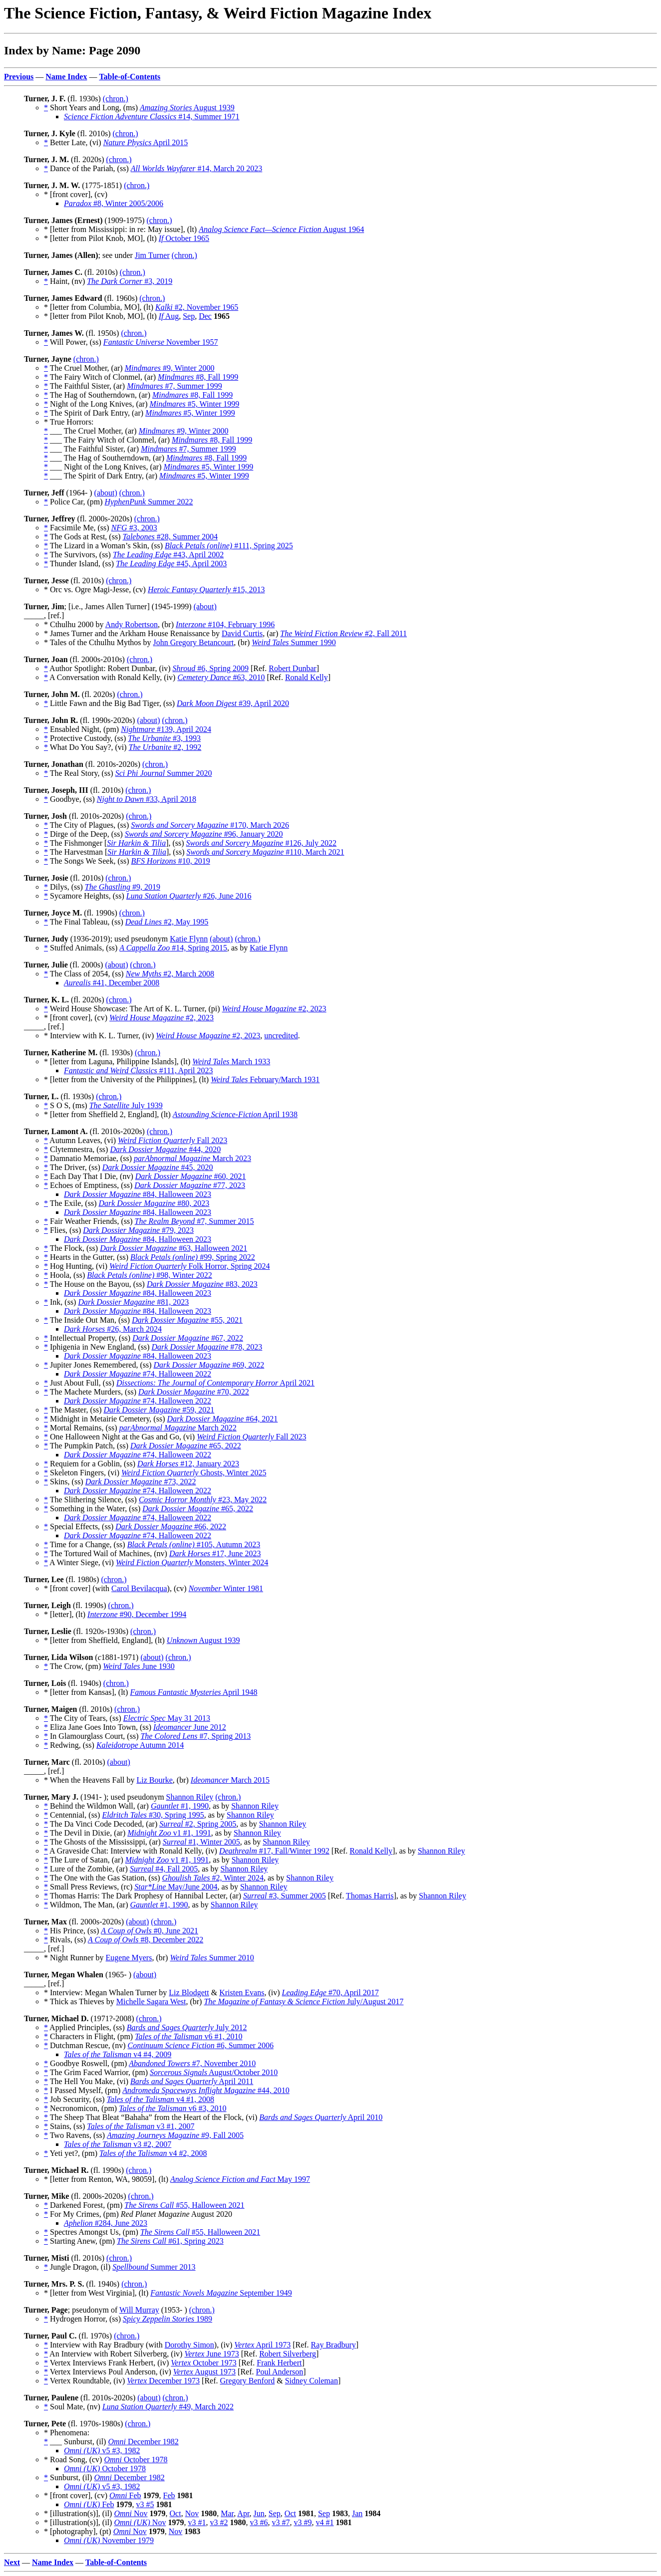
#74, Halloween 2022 (137, 1374)
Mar (227, 2513)
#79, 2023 (138, 1230)
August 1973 (204, 2371)
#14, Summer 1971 (152, 116)
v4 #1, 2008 (160, 2099)
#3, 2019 (129, 281)
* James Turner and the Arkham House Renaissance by (133, 633)
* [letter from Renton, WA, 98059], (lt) (107, 2179)
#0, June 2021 (149, 1930)
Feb (125, 2495)
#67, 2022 (187, 1338)
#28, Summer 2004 (170, 536)
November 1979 (109, 2540)
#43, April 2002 (168, 554)
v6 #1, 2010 (188, 2036)
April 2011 (191, 2081)
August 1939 (187, 107)
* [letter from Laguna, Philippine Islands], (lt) (118, 1061)
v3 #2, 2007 (117, 2144)
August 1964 (281, 229)
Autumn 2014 (140, 1745)
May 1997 (240, 2179)
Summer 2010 (212, 1957)
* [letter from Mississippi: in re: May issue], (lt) (121, 229)
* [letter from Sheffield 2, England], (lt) (108, 1114)
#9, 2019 (122, 887)
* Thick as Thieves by (80, 2001)
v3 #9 (303, 2522)
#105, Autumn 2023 (194, 1544)
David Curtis (242, 633)
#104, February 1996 (225, 624)
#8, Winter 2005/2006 (113, 203)
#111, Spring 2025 (229, 545)
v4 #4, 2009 (117, 2054)
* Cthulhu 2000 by (74, 624)
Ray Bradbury (333, 2345)
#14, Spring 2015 (173, 947)
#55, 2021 (187, 1320)
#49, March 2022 (168, 2406)
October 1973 (204, 2362)
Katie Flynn (189, 939)
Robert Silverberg (287, 2353)
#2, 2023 (274, 1008)
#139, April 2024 (166, 729)
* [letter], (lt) (65, 1614)
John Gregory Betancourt (193, 642)
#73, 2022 (140, 1481)
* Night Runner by (75, 1957)
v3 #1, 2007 (140, 2126)
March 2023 (192, 1158)
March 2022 (178, 1427)
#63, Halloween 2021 (173, 1248)
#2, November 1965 (196, 307)
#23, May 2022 (203, 1499)
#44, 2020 (165, 1149)
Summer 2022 (149, 501)
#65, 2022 (185, 1445)
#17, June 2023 (215, 1553)
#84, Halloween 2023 (137, 1194)
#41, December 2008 (111, 982)
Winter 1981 (226, 1588)
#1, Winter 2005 (201, 1842)
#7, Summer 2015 (194, 1221)
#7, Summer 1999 (174, 386)
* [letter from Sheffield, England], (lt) (105, 1640)
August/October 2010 (214, 2072)
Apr (243, 2513)
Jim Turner (152, 255)
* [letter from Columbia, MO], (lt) (99, 307)
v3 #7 (281, 2522)
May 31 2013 (166, 1718)
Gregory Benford (247, 2380)
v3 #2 (219, 2522)
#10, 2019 (170, 861)
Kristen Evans (241, 1992)
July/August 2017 (303, 2001)
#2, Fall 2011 (343, 633)
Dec (205, 316)
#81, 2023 (133, 1302)
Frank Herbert (279, 2362)
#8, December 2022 (145, 1939)
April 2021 (215, 1383)
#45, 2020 (157, 1167)
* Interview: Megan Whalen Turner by (106, 1992)
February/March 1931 (265, 1079)
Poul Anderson (280, 2371)
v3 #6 (259, 2522)
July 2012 (187, 2027)
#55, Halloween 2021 (184, 2205)
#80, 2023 (153, 1203)
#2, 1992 (164, 747)
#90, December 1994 (136, 1614)
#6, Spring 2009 (211, 668)
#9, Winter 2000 (170, 368)
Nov (130, 2513)
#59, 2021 (158, 1409)
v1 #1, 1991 (169, 1833)
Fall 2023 (172, 1140)
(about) (105, 492)
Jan (357, 2513)
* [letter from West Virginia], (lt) (97, 2293)
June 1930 (139, 1666)
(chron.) (115, 98)
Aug (169, 316)
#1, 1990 (180, 1806)
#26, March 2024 (113, 1329)
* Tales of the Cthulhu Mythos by (98, 642)
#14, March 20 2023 (197, 168)
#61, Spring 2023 (170, 2241)
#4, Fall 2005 (164, 1869)
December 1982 (143, 2441)
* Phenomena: (66, 2432)
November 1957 (160, 342)
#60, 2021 (190, 1176)
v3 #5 (145, 2504)
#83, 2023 (202, 1284)
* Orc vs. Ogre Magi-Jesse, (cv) (96, 589)
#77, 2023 (189, 1185)
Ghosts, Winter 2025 (193, 1472)
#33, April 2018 (146, 799)
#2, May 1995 (167, 922)
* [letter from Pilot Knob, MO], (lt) (101, 238)
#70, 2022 (193, 1392)
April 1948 (193, 1692)
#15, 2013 (206, 589)
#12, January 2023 (188, 1463)
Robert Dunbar (293, 668)
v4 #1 (324, 2522)
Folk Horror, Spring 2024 (189, 1266)
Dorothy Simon (189, 2345)
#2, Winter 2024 (213, 1877)
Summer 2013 (153, 2267)
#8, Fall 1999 (198, 377)
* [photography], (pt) (78, 2531)
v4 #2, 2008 (153, 2153)
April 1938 (235, 1114)
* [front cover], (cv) (76, 1017)
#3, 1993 (164, 738)
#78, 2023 (207, 1347)
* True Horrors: (69, 422)
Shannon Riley (190, 1797)
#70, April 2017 (330, 1992)
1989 (167, 2319)
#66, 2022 (170, 1526)
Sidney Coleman (311, 2380)
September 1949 (221, 2293)
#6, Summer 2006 (201, 2045)
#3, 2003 (134, 527)
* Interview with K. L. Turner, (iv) (100, 1035)
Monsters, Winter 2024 (192, 1562)
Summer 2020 (163, 773)
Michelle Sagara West (151, 2001)
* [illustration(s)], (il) (79, 2513)
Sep (189, 316)
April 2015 (145, 142)
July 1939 (126, 1105)
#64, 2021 (222, 1418)
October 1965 (184, 238)
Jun (259, 2513)
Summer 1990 (293, 642)
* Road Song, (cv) (74, 2459)
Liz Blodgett (189, 1992)
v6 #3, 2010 (172, 2108)
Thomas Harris (370, 1895)
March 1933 (231, 1061)
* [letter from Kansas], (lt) (87, 1692)
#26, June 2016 (189, 896)
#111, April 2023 (138, 1070)
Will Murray (139, 2310)
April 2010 (320, 2117)
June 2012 (189, 1727)
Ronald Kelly (306, 677)
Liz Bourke (154, 1780)
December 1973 (163, 2380)
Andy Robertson (131, 624)
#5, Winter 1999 (195, 404)
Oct (175, 2513)
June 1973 (211, 2353)
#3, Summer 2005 (284, 1895)
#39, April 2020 (233, 703)
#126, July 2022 (261, 843)
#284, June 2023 (105, 2223)
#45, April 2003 (171, 563)
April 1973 (262, 2345)
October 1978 (135, 2459)
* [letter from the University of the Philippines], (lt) (127, 1079)
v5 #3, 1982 (102, 2450)
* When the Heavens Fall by (90, 1780)
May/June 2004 (175, 1886)
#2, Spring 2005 (197, 1824)
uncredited (281, 1035)
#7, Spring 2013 (195, 1736)
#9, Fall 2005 (175, 2135)
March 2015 (230, 1780)
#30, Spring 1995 (153, 1815)
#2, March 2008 (170, 973)
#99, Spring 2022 (192, 1257)
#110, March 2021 (265, 852)
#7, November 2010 (192, 2063)
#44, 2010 (205, 2090)
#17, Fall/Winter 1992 (274, 1851)
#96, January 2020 (204, 834)
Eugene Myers (129, 1957)
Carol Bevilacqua (139, 1588)
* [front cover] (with (77, 1588)
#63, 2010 (221, 677)
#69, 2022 (209, 1365)
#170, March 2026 (210, 825)
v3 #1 (197, 2522)
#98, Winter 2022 (149, 1275)
